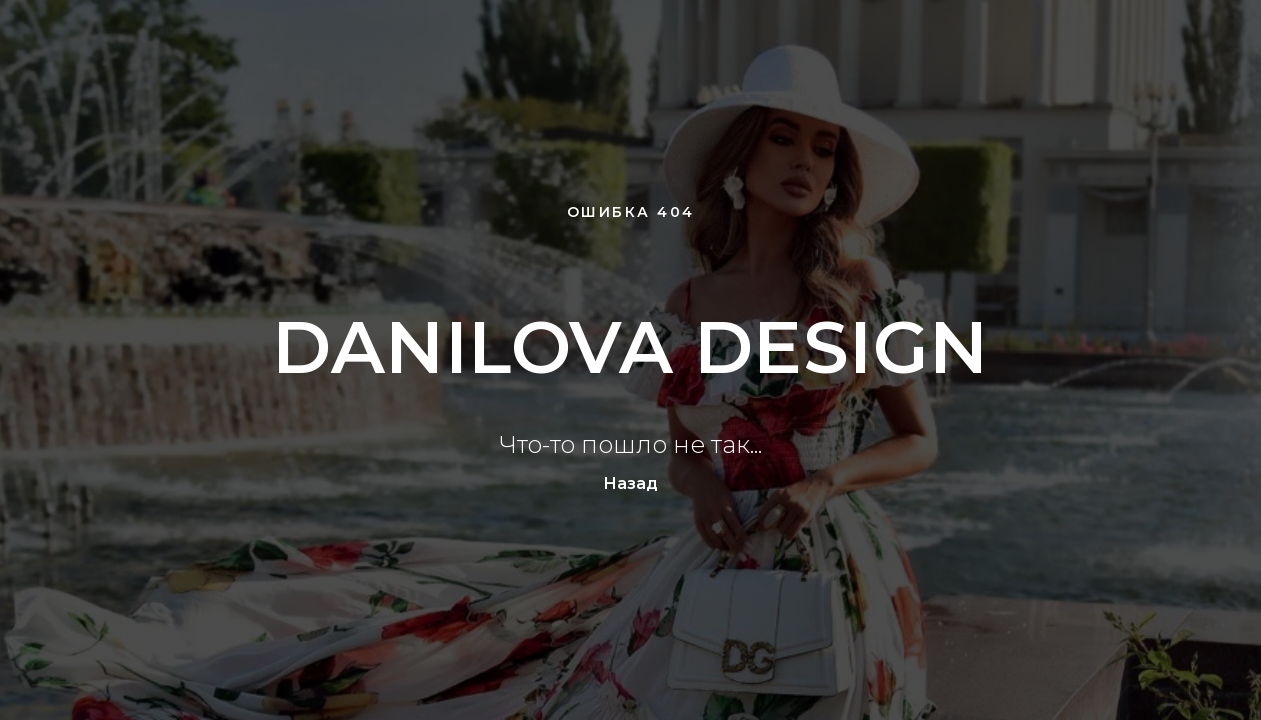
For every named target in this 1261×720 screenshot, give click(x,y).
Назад (630, 483)
